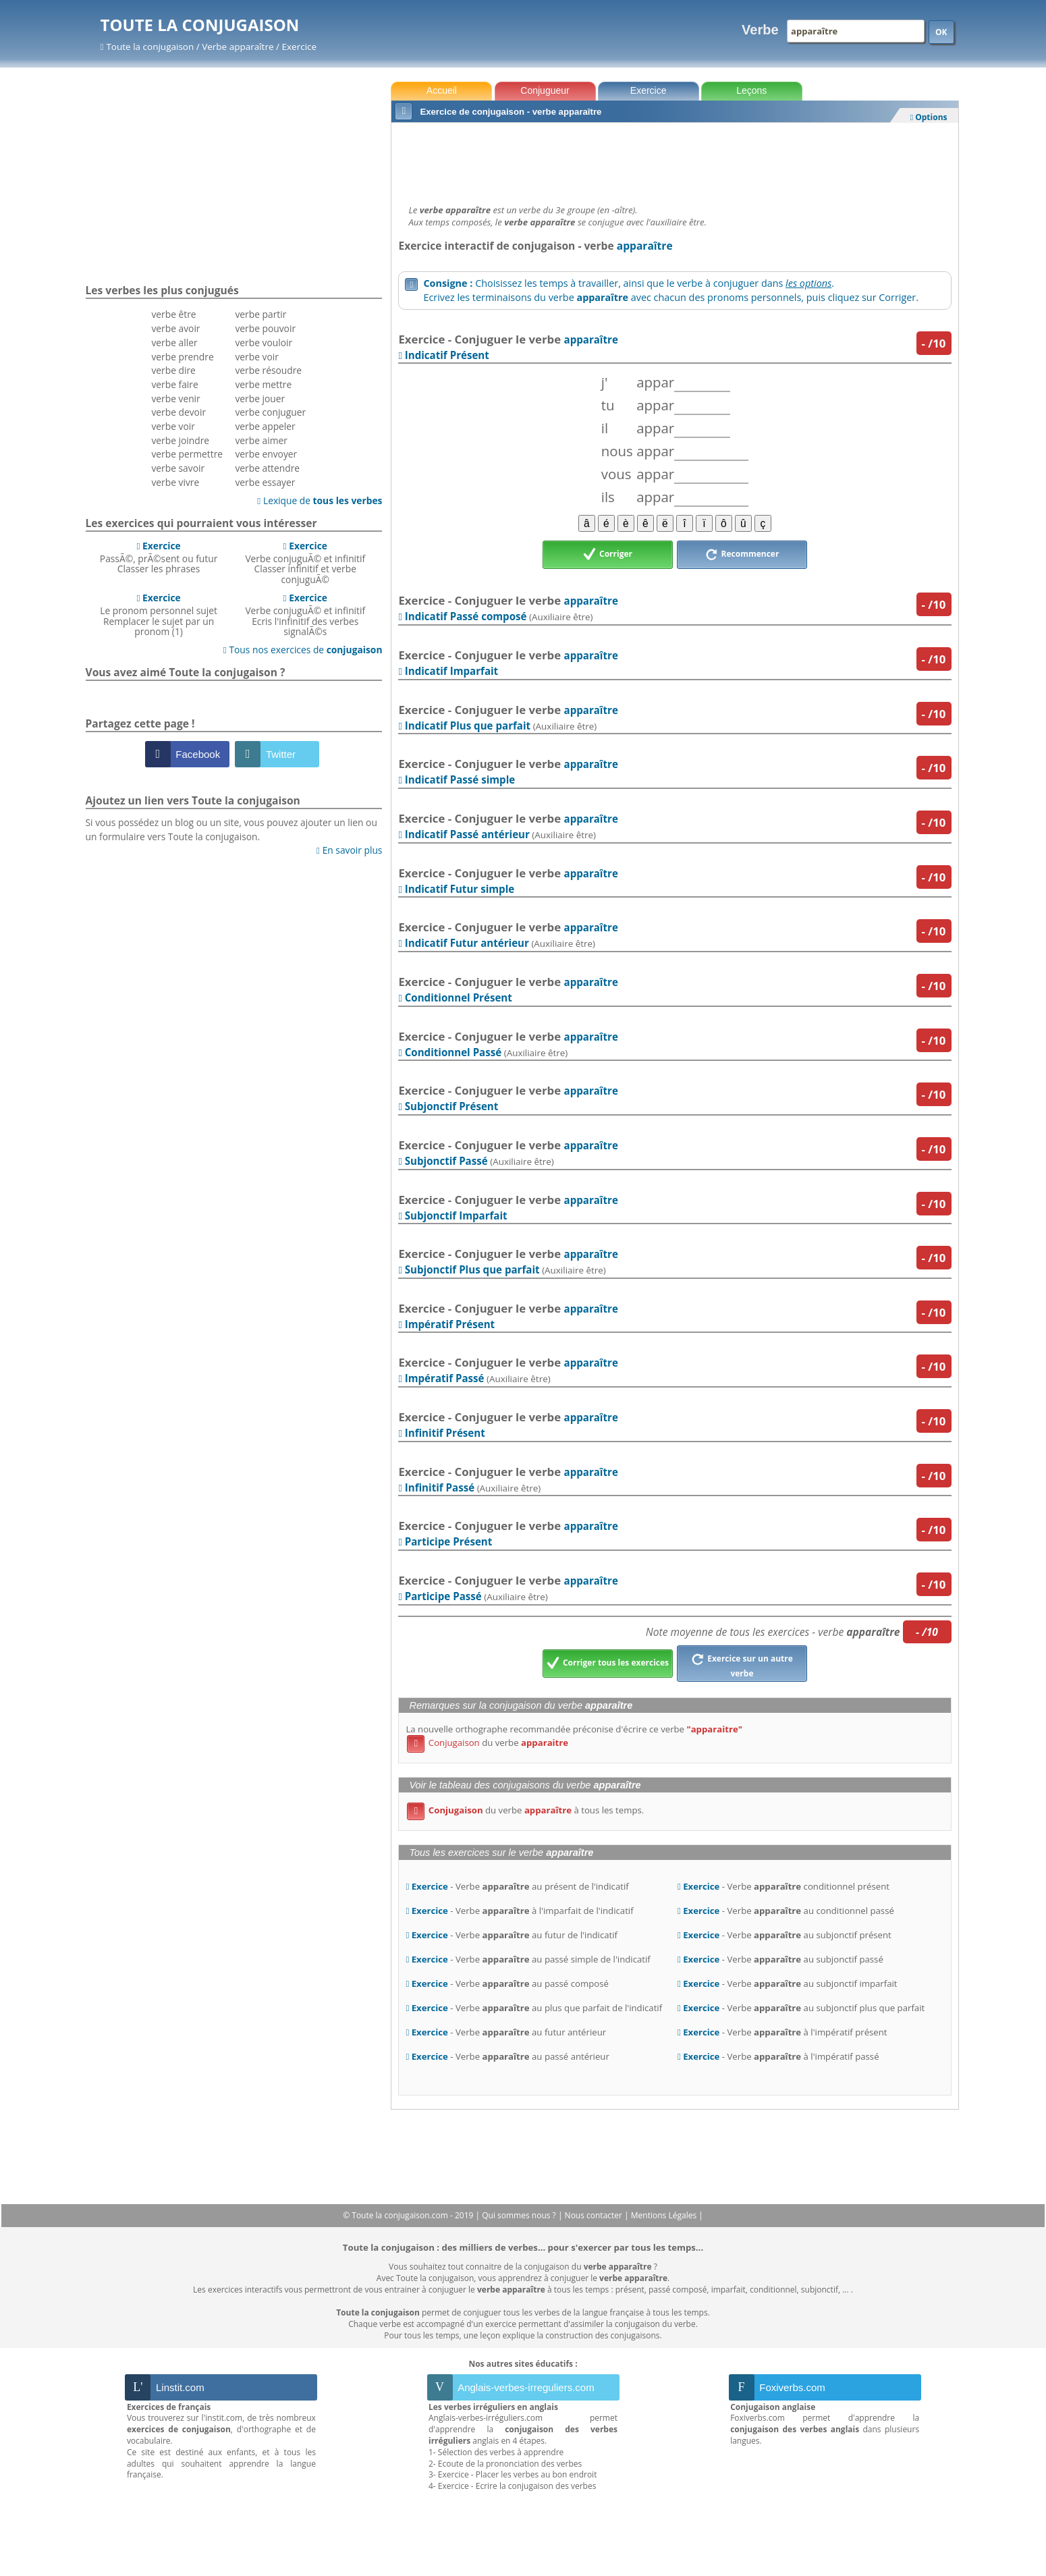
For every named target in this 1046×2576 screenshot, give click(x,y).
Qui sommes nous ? (520, 2215)
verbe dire (173, 370)
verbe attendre (267, 468)
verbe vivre (175, 482)
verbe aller (174, 342)
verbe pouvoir (265, 328)
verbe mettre (263, 384)
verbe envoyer (266, 453)
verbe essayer (265, 482)
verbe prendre (182, 356)
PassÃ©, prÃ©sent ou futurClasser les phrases (159, 557)
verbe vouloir (263, 342)
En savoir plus (349, 850)
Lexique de (319, 500)
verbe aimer (261, 440)
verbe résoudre (268, 370)
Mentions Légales (664, 2215)
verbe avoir (175, 328)
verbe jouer (260, 398)
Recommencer (742, 555)
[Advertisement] (674, 160)
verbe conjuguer (270, 412)
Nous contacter (595, 2215)
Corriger (607, 555)
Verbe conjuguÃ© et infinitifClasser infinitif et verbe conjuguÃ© (305, 562)
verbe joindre (180, 440)
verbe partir (260, 314)
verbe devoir (178, 412)
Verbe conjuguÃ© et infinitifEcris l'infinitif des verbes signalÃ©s (305, 614)
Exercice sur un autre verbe (742, 1664)
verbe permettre (187, 453)
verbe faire (174, 384)
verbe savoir (177, 468)
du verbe (487, 1742)
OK (941, 32)
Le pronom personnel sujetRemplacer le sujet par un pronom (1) (158, 614)
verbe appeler (265, 426)
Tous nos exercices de (303, 649)
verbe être (173, 314)
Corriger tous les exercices (608, 1663)
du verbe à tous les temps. (525, 1810)
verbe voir (172, 426)
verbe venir (175, 398)
